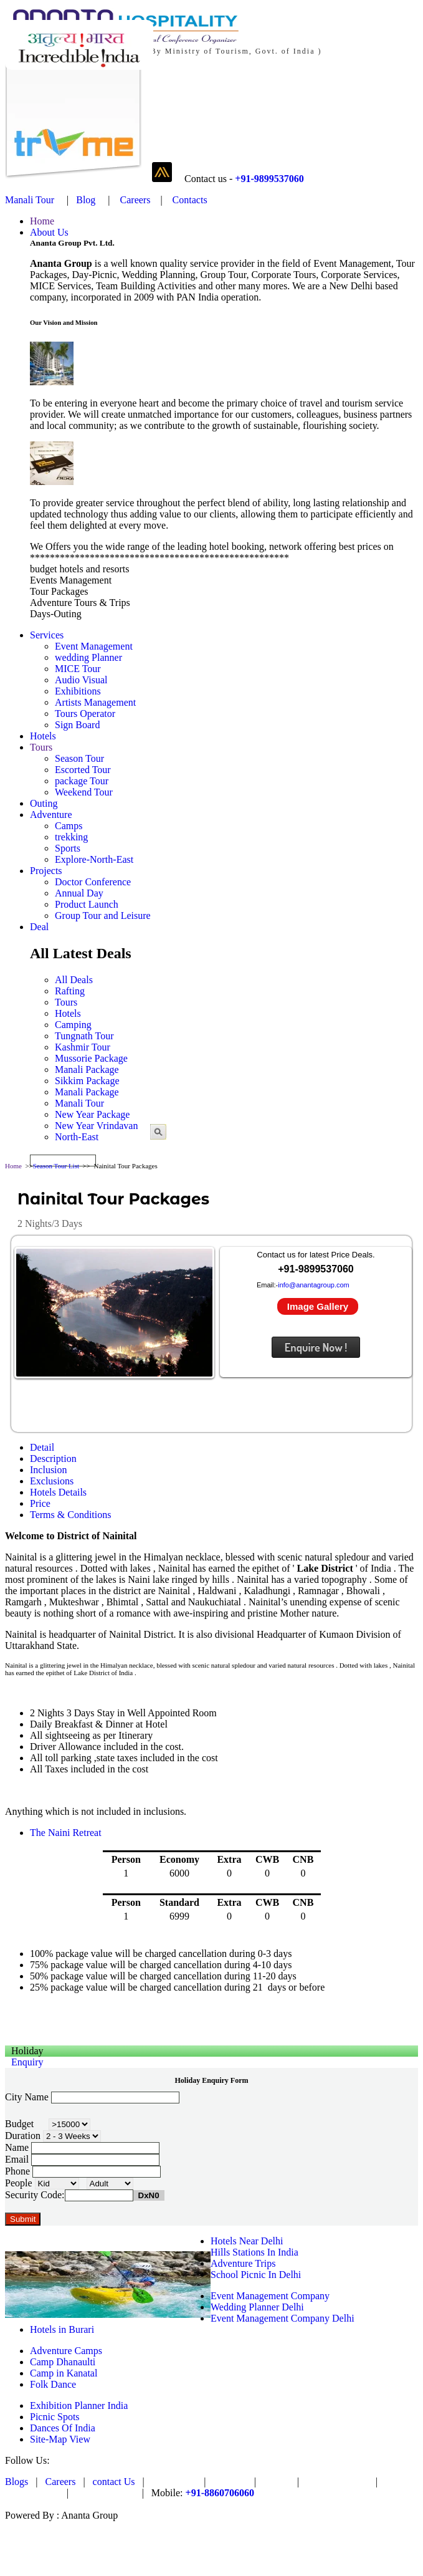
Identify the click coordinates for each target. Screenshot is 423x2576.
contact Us (115, 2481)
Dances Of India (62, 2428)
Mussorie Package (91, 1058)
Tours (41, 747)
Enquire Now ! (316, 1347)
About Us (49, 232)
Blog (85, 200)
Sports (67, 848)
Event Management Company (270, 2295)
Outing (43, 803)
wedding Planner (88, 657)
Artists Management (95, 702)
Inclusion (48, 1469)
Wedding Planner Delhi (257, 2307)
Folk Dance (53, 2384)
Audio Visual (81, 680)
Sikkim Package (87, 1080)
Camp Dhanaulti (62, 2362)
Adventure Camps (66, 2350)
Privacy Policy (105, 2492)
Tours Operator (85, 713)
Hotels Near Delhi (247, 2241)
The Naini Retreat (66, 1832)
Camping (73, 1024)
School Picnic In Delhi (256, 2274)
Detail (42, 1447)
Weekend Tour (84, 792)
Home (42, 221)
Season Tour (79, 758)
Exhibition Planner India (79, 2405)
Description (53, 1458)
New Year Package (92, 1114)
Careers (134, 200)
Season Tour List (56, 1166)
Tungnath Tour (84, 1036)
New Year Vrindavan (96, 1125)
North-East (76, 1137)
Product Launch (86, 904)
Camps (68, 825)
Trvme (277, 2481)
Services (47, 635)
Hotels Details (58, 1492)
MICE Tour (78, 668)
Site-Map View (60, 2439)
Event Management (94, 646)
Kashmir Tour (82, 1047)
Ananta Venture (337, 2481)
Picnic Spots (55, 2416)
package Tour (81, 781)
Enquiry (27, 2062)
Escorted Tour (83, 769)
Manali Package (87, 1069)
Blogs (16, 2481)
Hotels (43, 736)
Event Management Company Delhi (282, 2318)
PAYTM (230, 2481)
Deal (39, 926)
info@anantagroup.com (313, 1285)
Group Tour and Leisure (103, 915)
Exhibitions (78, 691)
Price (40, 1503)
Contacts (190, 200)
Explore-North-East (94, 859)
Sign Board (77, 724)
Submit (23, 2219)
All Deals (74, 979)
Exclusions (52, 1481)
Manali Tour (29, 200)
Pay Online (174, 2481)
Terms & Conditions (70, 1514)
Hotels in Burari (62, 2329)
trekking (71, 837)
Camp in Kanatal (63, 2373)
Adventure (51, 814)
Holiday (27, 2050)
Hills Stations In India (254, 2252)
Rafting (70, 991)
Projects (46, 870)
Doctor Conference (93, 882)
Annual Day (79, 893)
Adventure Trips (243, 2263)
